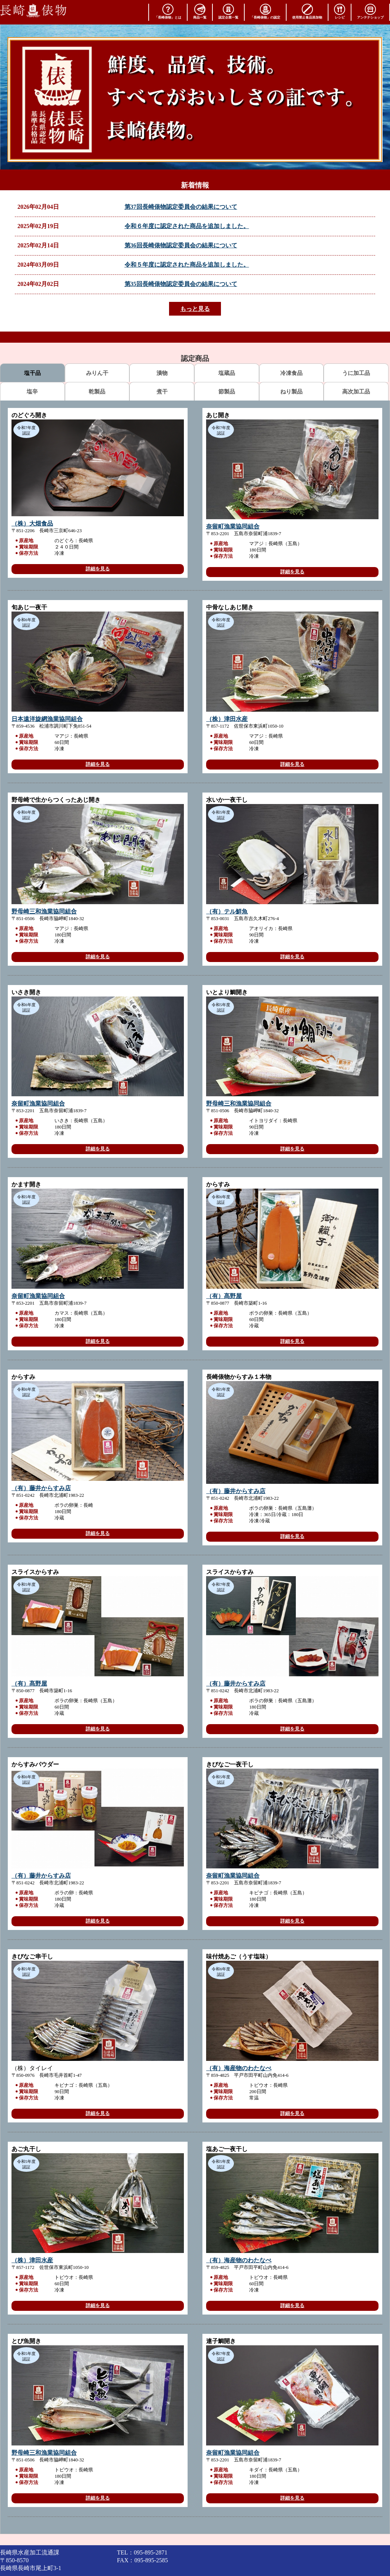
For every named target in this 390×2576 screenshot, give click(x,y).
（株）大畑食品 (32, 523)
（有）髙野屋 (224, 1296)
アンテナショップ (370, 11)
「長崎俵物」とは (168, 11)
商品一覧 (199, 11)
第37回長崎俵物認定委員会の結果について (181, 207)
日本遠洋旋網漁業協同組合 (47, 719)
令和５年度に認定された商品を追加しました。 (187, 264)
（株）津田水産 (227, 719)
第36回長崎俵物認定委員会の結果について (181, 245)
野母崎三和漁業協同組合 (44, 911)
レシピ (339, 11)
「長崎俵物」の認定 (265, 11)
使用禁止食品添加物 (307, 11)
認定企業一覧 (228, 11)
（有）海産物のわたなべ (238, 2068)
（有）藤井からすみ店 (41, 1488)
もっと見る (195, 309)
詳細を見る (98, 568)
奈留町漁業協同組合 (233, 526)
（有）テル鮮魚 (227, 911)
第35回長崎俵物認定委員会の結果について (181, 284)
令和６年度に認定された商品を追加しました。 (187, 226)
